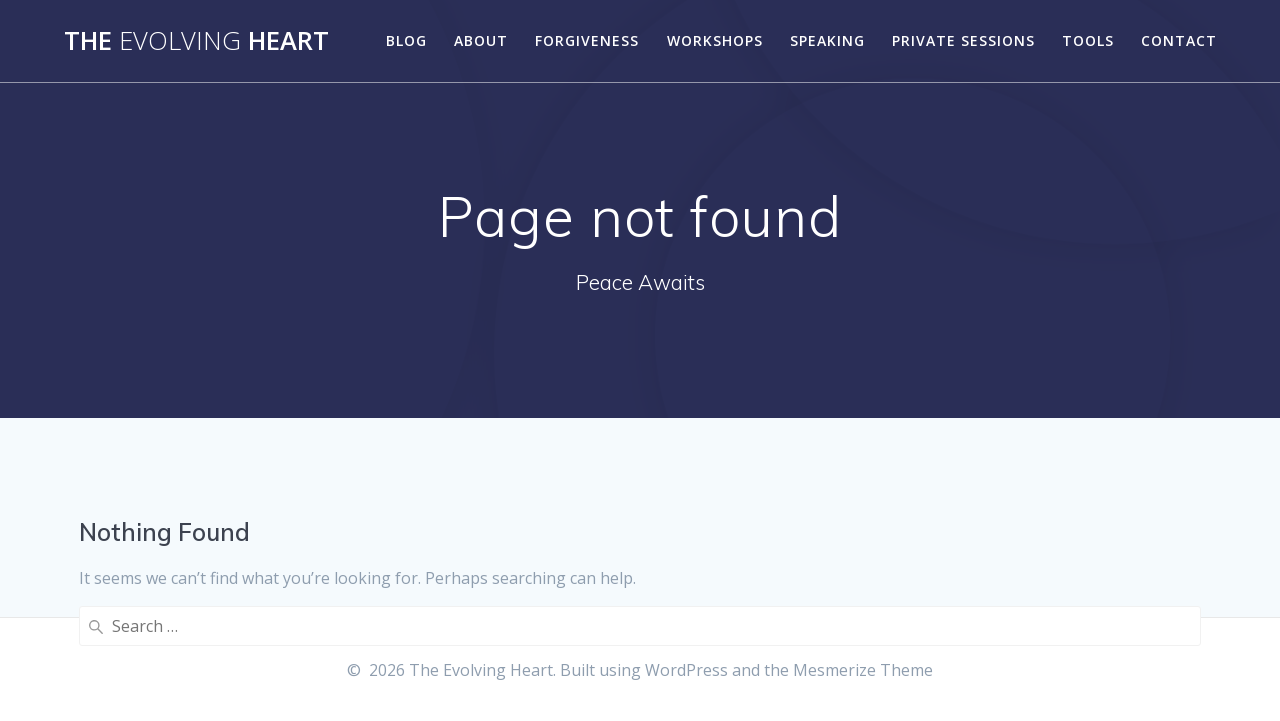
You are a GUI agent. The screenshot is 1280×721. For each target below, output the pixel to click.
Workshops (715, 40)
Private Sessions (963, 40)
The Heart (196, 41)
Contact (1179, 40)
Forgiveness (587, 40)
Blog (406, 40)
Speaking (827, 40)
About (481, 40)
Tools (1088, 40)
